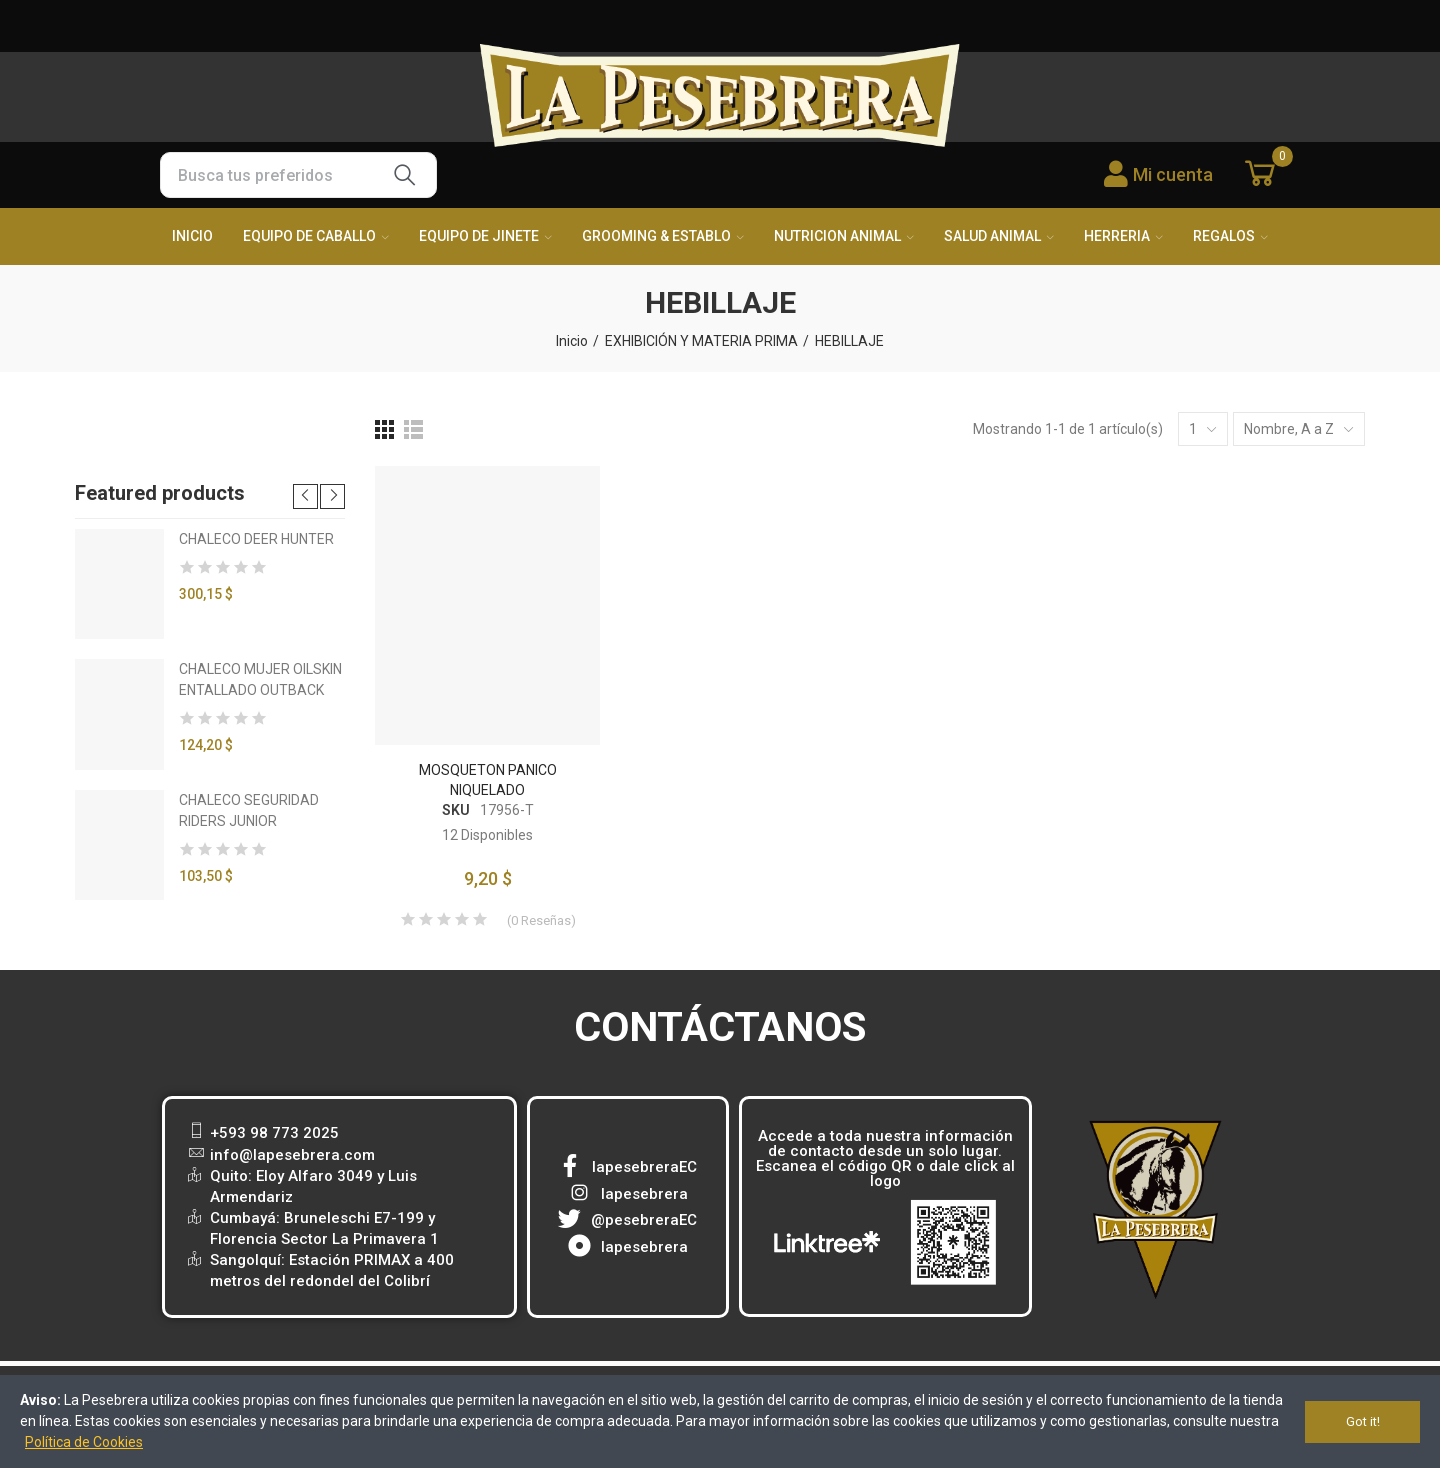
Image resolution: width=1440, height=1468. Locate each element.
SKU (456, 810)
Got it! (1363, 1421)
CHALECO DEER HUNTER (256, 539)
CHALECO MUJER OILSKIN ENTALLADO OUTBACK (260, 679)
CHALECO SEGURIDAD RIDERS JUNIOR (249, 810)
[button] (305, 496)
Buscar (405, 175)
